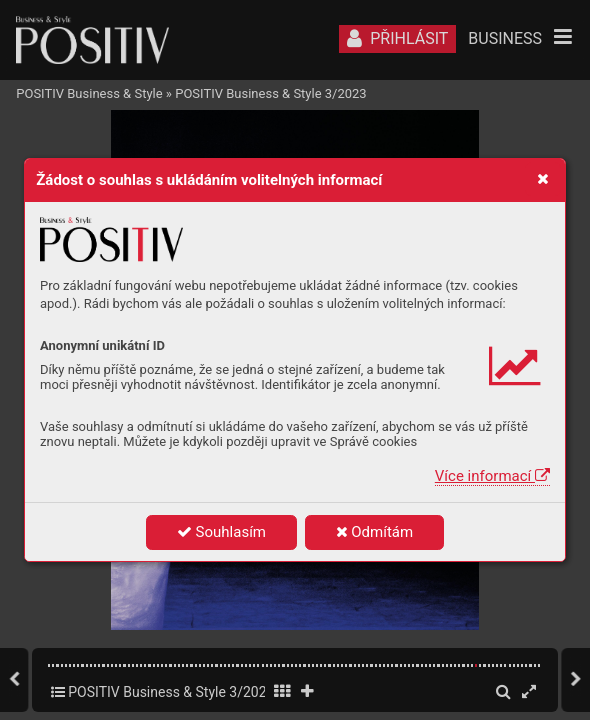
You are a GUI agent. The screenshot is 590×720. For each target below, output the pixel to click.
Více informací (492, 476)
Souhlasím (221, 532)
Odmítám (375, 532)
